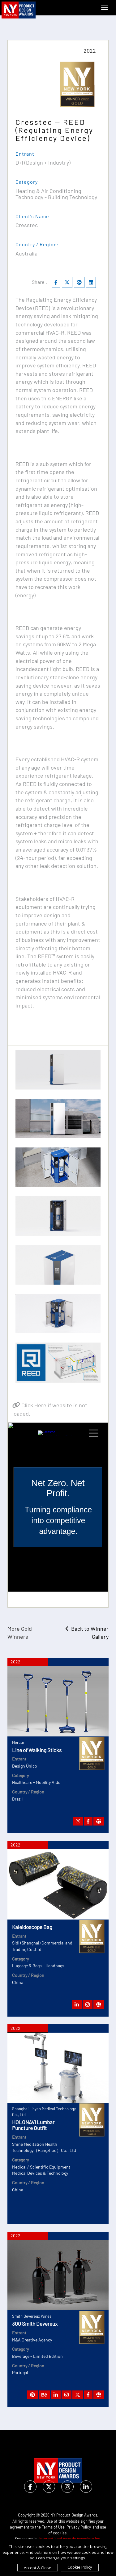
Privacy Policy (79, 2527)
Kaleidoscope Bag (32, 1927)
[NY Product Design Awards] (19, 10)
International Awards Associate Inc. (70, 2538)
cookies (60, 2532)
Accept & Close (37, 2567)
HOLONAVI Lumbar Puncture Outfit (33, 2125)
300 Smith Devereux (35, 2323)
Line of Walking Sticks (37, 1750)
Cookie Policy (79, 2567)
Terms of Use (53, 2527)
